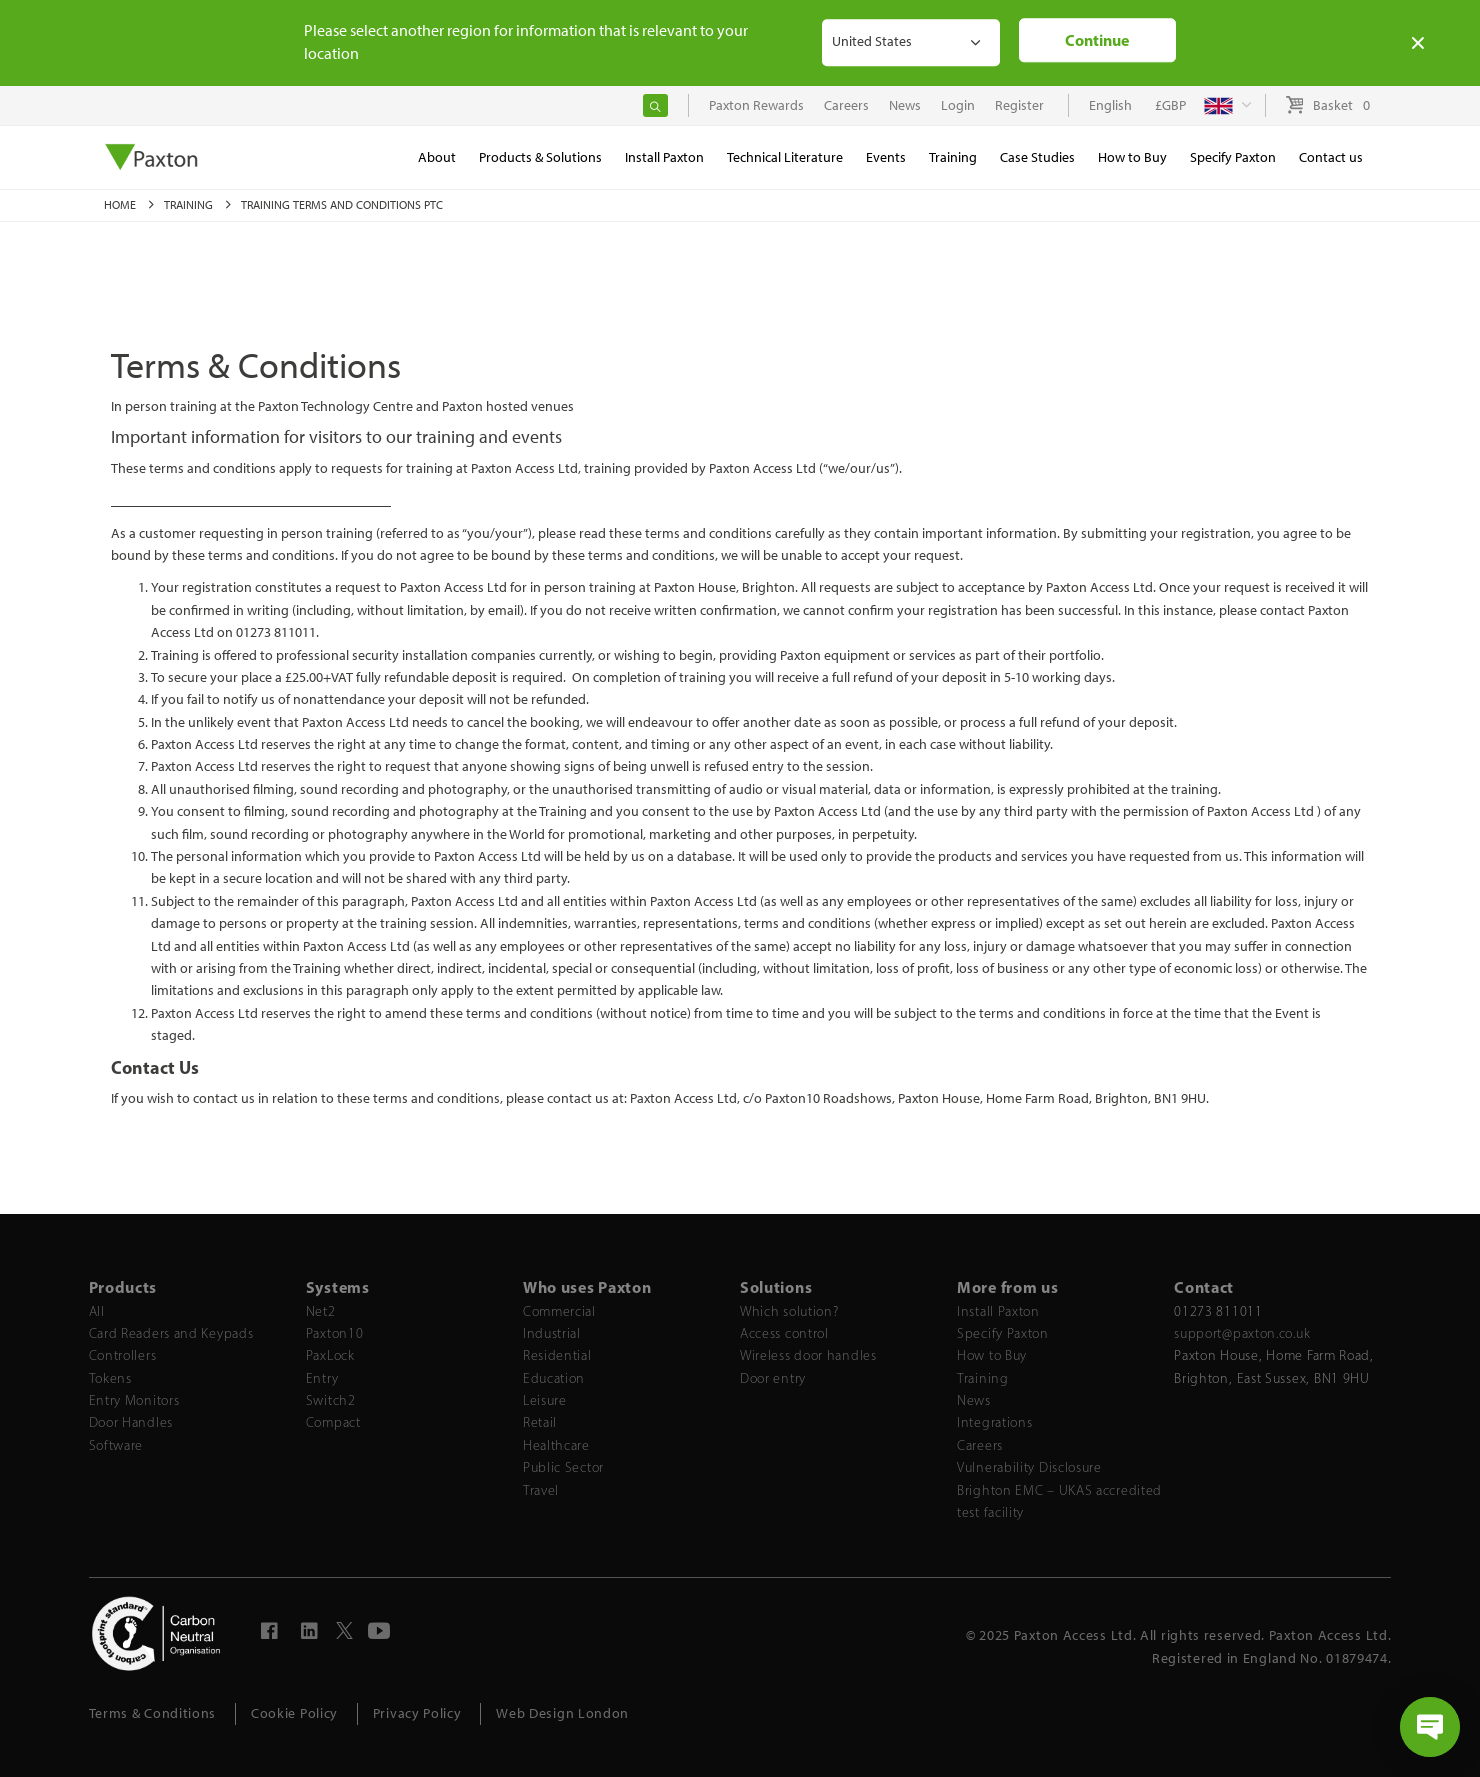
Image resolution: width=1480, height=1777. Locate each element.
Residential (557, 1355)
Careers (980, 1445)
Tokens (110, 1378)
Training (190, 205)
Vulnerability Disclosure (1029, 1467)
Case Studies (1037, 157)
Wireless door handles (808, 1355)
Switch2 (331, 1400)
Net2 (321, 1311)
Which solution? (789, 1311)
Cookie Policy (294, 1713)
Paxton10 (335, 1333)
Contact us (1331, 157)
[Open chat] (1430, 1727)
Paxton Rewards (756, 105)
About (437, 157)
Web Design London (562, 1713)
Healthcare (556, 1445)
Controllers (123, 1355)
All (97, 1311)
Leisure (545, 1400)
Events (886, 157)
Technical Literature (785, 157)
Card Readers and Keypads (171, 1333)
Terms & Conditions (153, 1713)
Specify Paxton (1003, 1333)
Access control (784, 1333)
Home (121, 205)
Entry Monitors (134, 1400)
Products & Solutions (540, 157)
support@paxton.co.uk (1242, 1333)
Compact (333, 1422)
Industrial (552, 1333)
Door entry (773, 1378)
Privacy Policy (417, 1713)
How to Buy (992, 1355)
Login (958, 105)
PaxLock (330, 1355)
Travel (541, 1490)
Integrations (994, 1422)
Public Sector (563, 1467)
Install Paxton (998, 1311)
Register (1019, 105)
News (974, 1400)
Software (116, 1445)
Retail (540, 1422)
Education (554, 1378)
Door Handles (131, 1422)
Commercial (559, 1311)
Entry (322, 1378)
